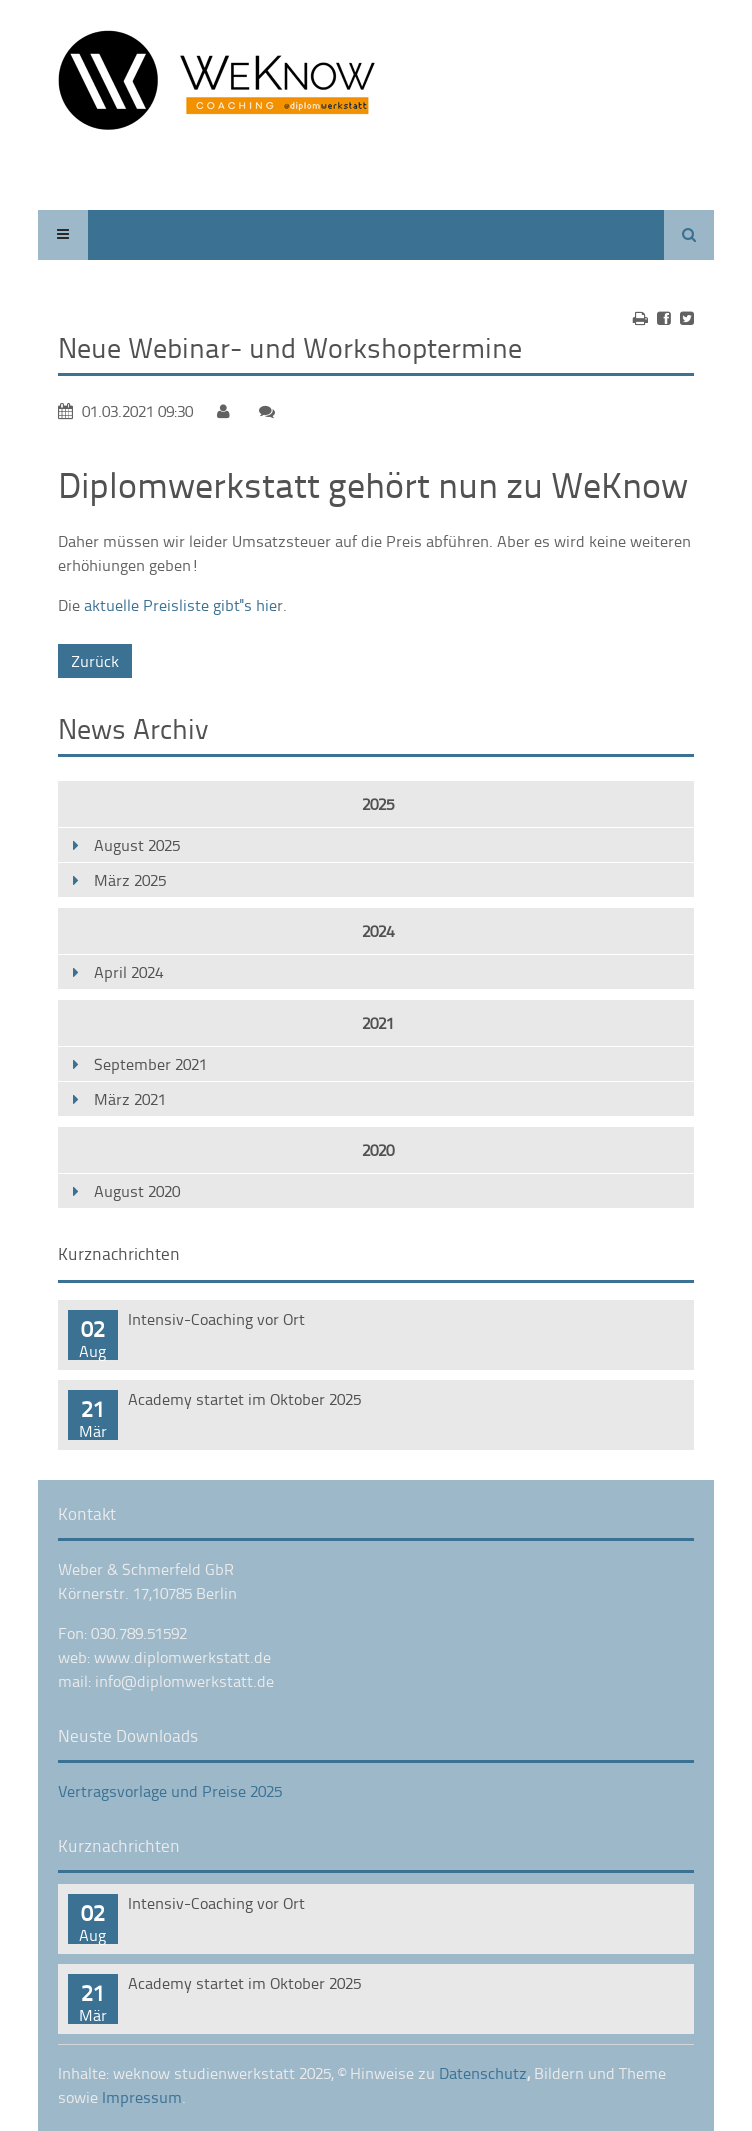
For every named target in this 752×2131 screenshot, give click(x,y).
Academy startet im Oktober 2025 (244, 1399)
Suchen (689, 235)
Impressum (142, 2097)
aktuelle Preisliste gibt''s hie (180, 605)
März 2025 (130, 880)
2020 (378, 1150)
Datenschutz (483, 2073)
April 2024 (128, 972)
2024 (378, 931)
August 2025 (137, 845)
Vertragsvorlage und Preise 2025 (170, 1791)
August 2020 (137, 1191)
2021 (378, 1023)
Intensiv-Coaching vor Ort (216, 1319)
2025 (378, 804)
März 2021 (130, 1099)
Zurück (95, 661)
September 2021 (150, 1064)
